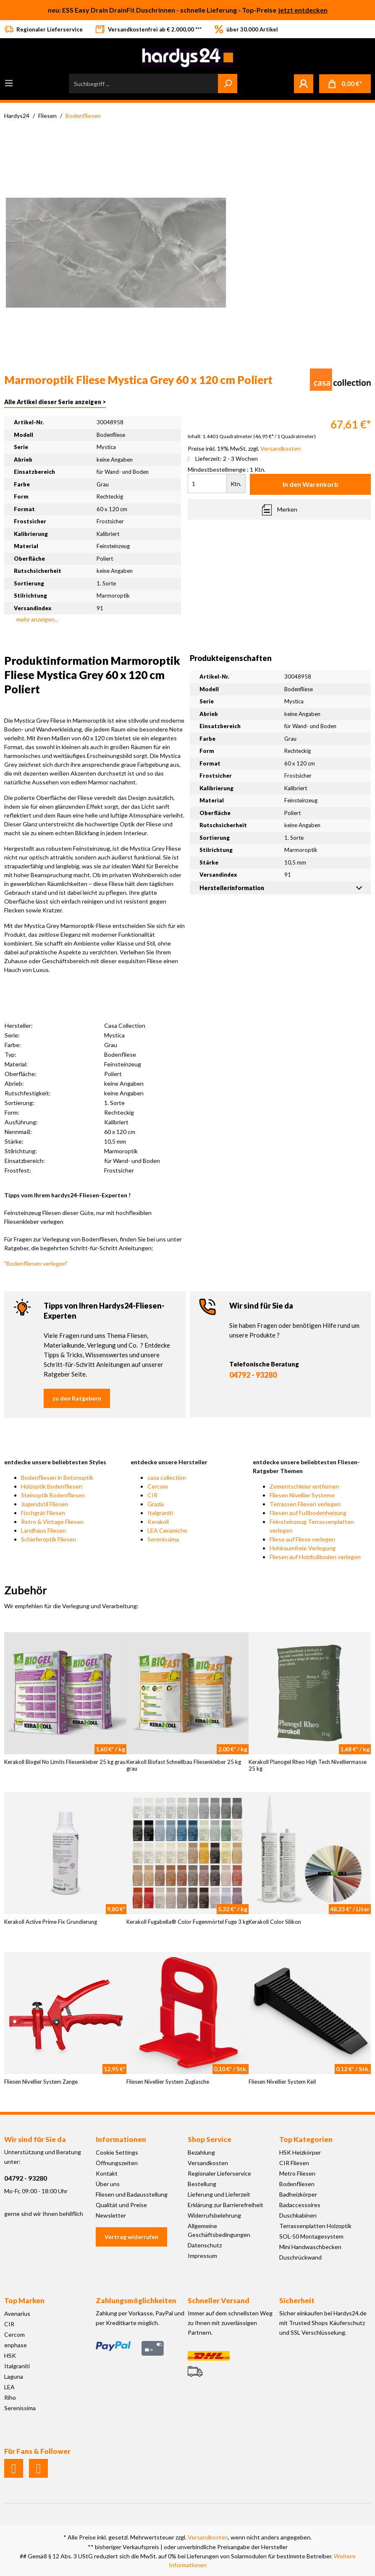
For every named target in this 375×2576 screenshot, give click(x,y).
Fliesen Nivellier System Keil (282, 2081)
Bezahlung (201, 2152)
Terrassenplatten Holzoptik (315, 2225)
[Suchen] (227, 83)
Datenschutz (205, 2245)
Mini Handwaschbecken (310, 2246)
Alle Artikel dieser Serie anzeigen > (55, 401)
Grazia (155, 1503)
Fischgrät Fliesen (43, 1512)
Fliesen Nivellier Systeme (302, 1495)
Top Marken (24, 2300)
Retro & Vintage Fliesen (52, 1521)
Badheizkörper (298, 2194)
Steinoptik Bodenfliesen (53, 1495)
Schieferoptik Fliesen (48, 1539)
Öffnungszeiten (117, 2162)
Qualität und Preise (121, 2204)
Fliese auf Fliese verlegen (302, 1539)
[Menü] (9, 83)
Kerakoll (158, 1521)
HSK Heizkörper (300, 2152)
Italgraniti (160, 1512)
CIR (152, 1495)
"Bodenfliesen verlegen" (36, 1263)
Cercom (157, 1486)
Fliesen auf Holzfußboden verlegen (315, 1556)
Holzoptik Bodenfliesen (51, 1486)
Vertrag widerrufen (131, 2236)
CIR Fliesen (294, 2162)
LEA (9, 2387)
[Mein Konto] (303, 83)
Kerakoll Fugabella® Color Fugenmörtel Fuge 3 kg (187, 1921)
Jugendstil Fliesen (44, 1503)
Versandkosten (208, 2162)
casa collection (166, 1477)
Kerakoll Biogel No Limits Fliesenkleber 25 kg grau (65, 1761)
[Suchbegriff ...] (143, 83)
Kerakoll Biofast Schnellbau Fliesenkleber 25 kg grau (183, 1765)
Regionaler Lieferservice (219, 2173)
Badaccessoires (299, 2204)
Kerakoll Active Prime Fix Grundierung (50, 1921)
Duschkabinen (298, 2215)
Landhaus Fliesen (43, 1530)
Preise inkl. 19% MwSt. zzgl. (244, 448)
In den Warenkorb (310, 484)
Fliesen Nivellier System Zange (41, 2081)
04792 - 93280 (253, 1374)
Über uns (108, 2183)
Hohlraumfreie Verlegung (303, 1548)
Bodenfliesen (297, 2183)
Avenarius (17, 2313)
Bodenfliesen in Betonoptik (57, 1477)
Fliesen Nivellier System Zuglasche (167, 2081)
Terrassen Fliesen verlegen (305, 1503)
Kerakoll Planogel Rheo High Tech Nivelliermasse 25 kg (308, 1765)
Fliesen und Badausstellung (132, 2194)
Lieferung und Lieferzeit (219, 2194)
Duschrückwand (300, 2257)
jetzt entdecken (303, 10)
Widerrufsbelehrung (214, 2215)
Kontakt (107, 2173)
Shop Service (209, 2139)
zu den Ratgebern (76, 1398)
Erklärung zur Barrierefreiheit (225, 2204)
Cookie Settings (117, 2152)
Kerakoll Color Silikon (275, 1921)
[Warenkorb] (345, 83)
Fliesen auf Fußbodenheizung (308, 1512)
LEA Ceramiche (167, 1530)
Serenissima (163, 1539)
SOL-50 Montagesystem (311, 2236)
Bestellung (202, 2183)
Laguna (13, 2376)
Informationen (121, 2139)
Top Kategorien (306, 2139)
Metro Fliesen (297, 2173)
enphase (15, 2345)
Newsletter (111, 2215)
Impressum (202, 2255)
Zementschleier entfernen (304, 1486)
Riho (10, 2397)
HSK (10, 2355)
